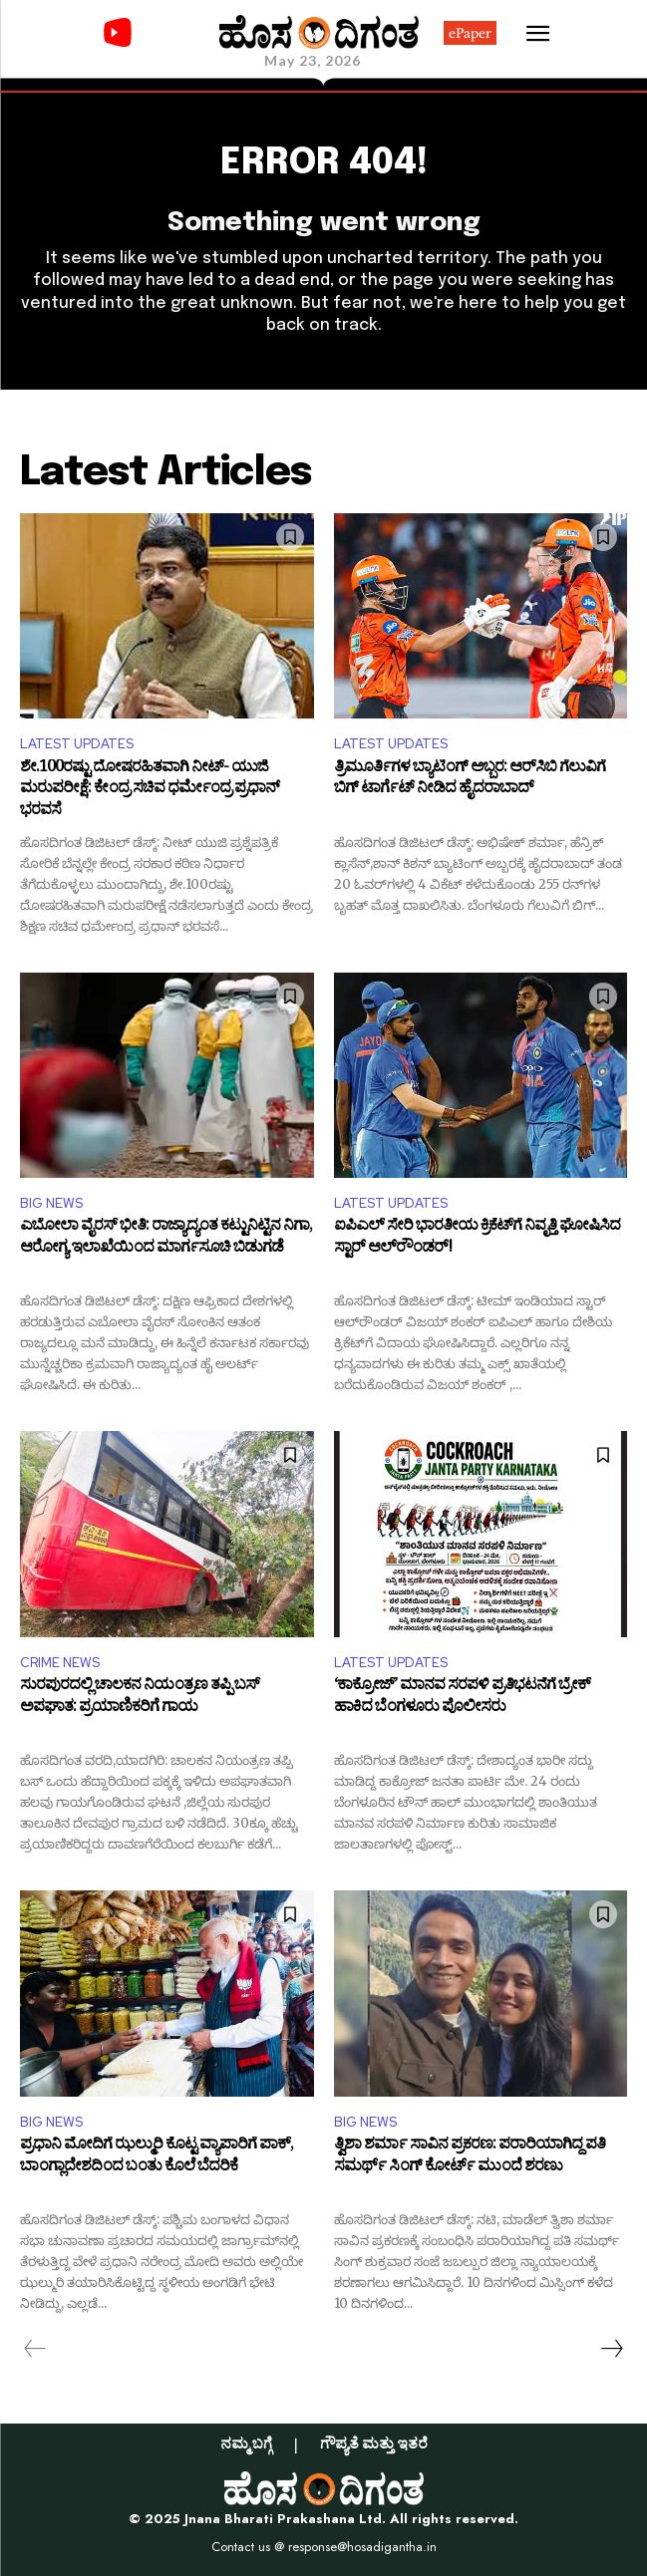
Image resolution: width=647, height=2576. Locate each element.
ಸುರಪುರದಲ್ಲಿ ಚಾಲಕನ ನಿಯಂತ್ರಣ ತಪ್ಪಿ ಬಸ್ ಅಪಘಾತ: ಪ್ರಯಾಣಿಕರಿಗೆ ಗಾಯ (139, 1698)
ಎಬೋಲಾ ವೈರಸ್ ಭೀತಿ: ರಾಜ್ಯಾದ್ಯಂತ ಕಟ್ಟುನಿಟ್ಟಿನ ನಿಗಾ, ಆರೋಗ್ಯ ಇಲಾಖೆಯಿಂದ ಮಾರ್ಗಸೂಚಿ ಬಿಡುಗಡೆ (166, 1239)
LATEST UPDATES (77, 743)
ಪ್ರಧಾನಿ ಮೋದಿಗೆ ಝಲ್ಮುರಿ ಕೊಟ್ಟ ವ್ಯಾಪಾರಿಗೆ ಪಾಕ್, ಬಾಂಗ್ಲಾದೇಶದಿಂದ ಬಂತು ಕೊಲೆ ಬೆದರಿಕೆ (156, 2158)
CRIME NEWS (60, 1662)
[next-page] (611, 2349)
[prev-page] (35, 2349)
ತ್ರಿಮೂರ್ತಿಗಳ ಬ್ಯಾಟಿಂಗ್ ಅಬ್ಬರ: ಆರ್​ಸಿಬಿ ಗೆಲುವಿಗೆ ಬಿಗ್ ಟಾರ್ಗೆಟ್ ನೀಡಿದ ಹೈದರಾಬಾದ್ (469, 780)
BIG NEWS (51, 1203)
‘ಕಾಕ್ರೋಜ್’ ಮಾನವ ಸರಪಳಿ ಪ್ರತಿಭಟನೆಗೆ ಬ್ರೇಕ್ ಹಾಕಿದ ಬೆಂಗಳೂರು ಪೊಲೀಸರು (462, 1698)
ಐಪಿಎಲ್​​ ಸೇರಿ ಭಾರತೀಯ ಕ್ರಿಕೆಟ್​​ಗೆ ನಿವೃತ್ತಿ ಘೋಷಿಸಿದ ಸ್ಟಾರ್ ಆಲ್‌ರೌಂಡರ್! (477, 1239)
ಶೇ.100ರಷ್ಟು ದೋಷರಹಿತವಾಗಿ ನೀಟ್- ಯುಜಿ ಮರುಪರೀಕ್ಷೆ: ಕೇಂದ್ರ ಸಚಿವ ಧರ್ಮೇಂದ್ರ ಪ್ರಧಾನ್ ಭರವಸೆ (149, 790)
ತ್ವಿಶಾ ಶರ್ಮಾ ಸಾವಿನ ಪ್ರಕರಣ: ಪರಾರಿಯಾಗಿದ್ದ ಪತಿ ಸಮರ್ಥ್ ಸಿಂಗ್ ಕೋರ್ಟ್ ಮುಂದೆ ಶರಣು (469, 2158)
